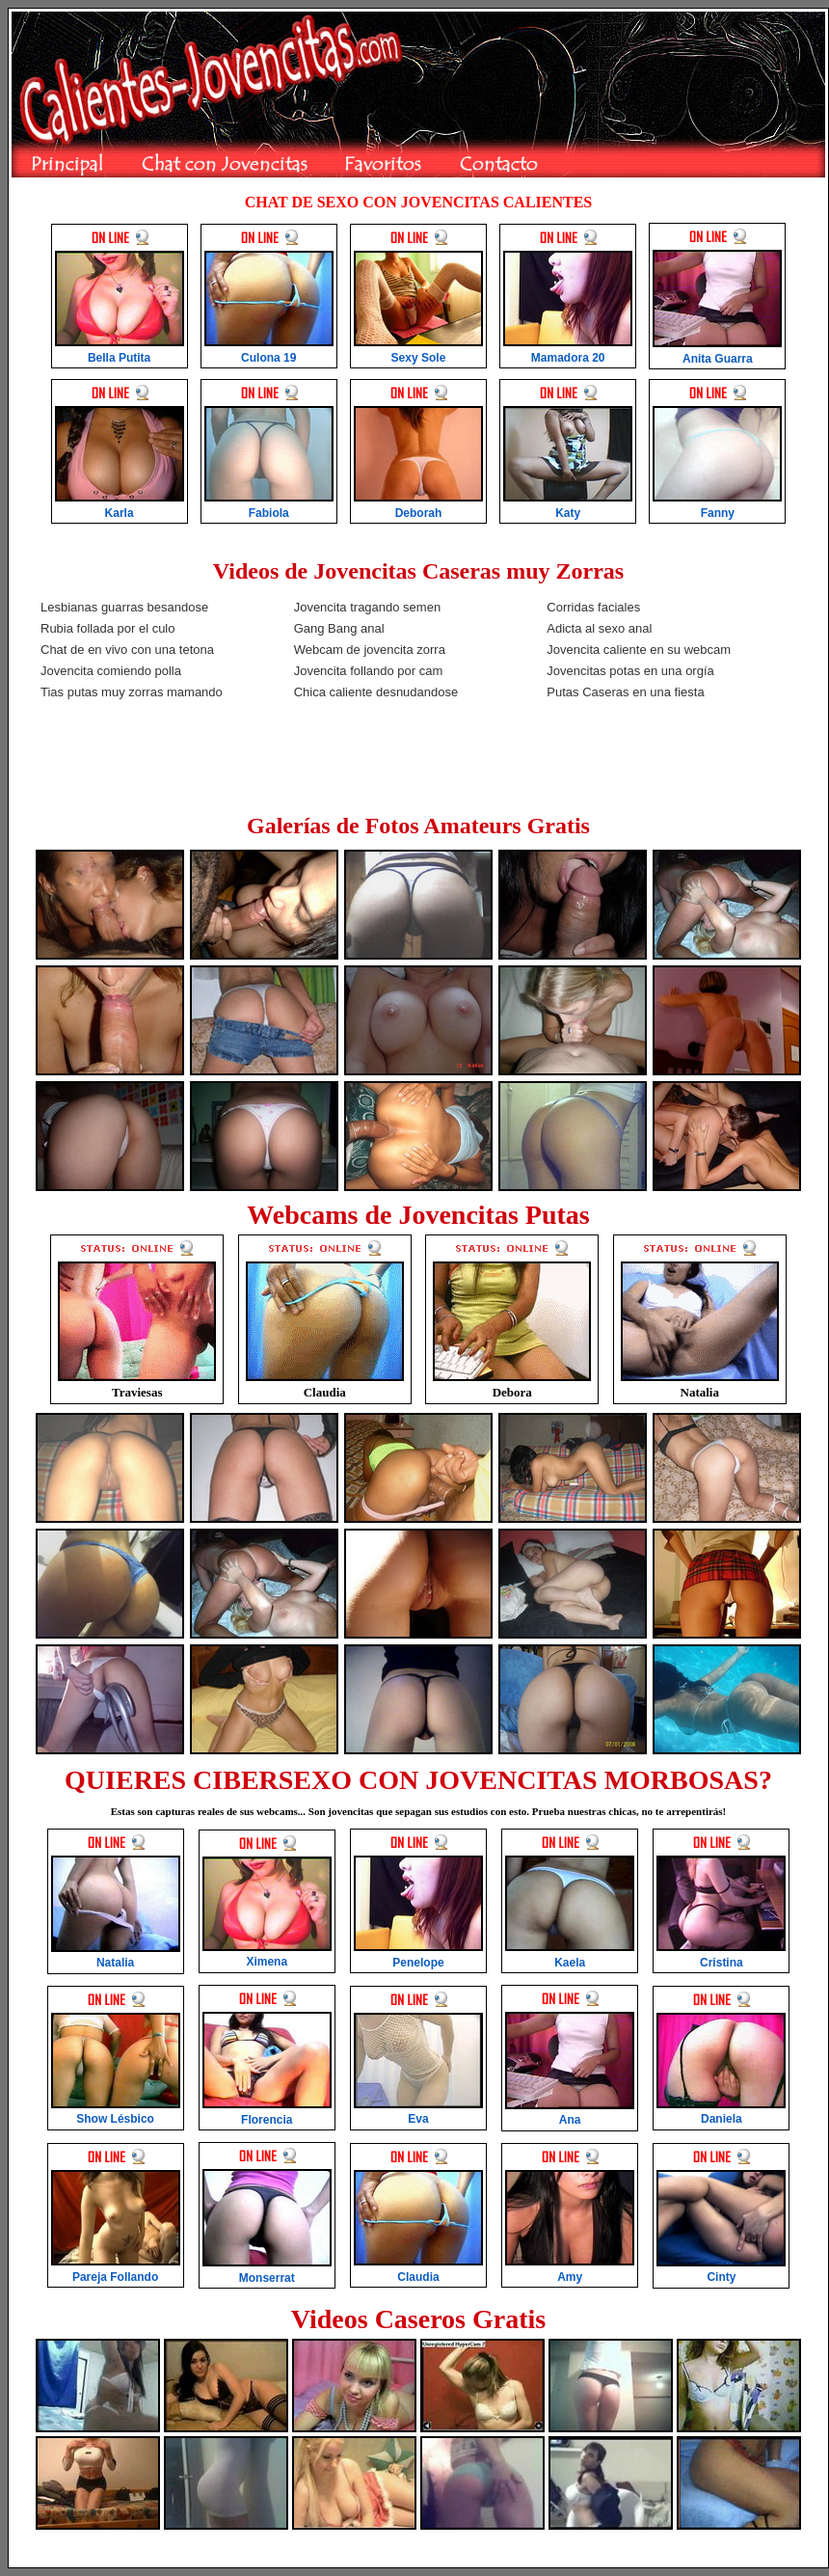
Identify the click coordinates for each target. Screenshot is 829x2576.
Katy (567, 513)
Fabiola (269, 513)
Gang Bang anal (339, 628)
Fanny (718, 513)
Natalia (700, 1392)
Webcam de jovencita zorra (369, 649)
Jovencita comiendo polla (110, 671)
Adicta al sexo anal (599, 628)
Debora (512, 1392)
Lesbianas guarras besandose (124, 607)
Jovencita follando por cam (368, 671)
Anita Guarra (717, 359)
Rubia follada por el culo (107, 628)
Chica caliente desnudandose (376, 692)
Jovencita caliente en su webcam (639, 649)
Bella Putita (119, 358)
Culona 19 (268, 358)
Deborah (418, 513)
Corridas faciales (593, 607)
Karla (119, 513)
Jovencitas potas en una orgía (630, 671)
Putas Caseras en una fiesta (625, 692)
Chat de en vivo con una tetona (127, 649)
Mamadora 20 (568, 358)
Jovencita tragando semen (367, 607)
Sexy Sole (418, 358)
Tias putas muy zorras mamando (131, 692)
